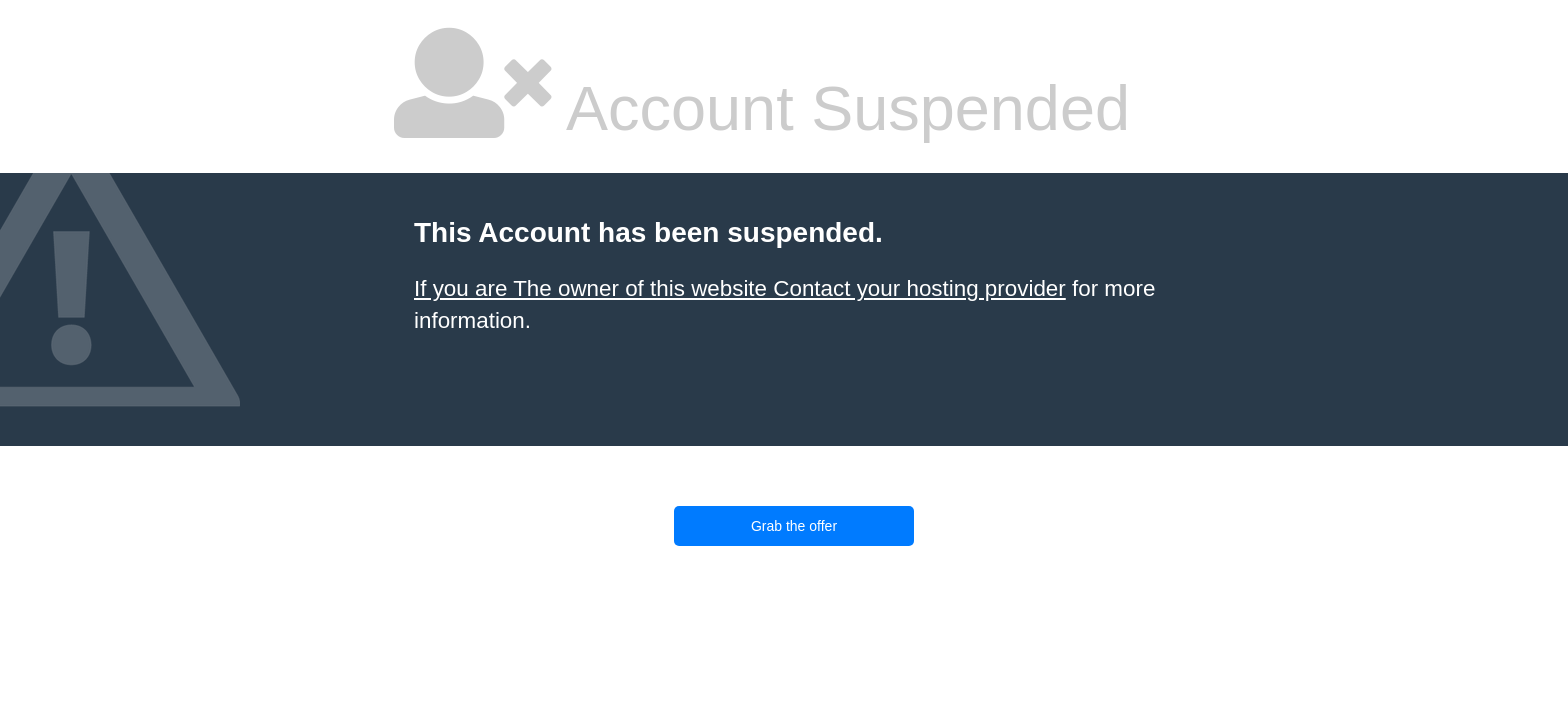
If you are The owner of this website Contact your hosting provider (740, 288)
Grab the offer (794, 526)
